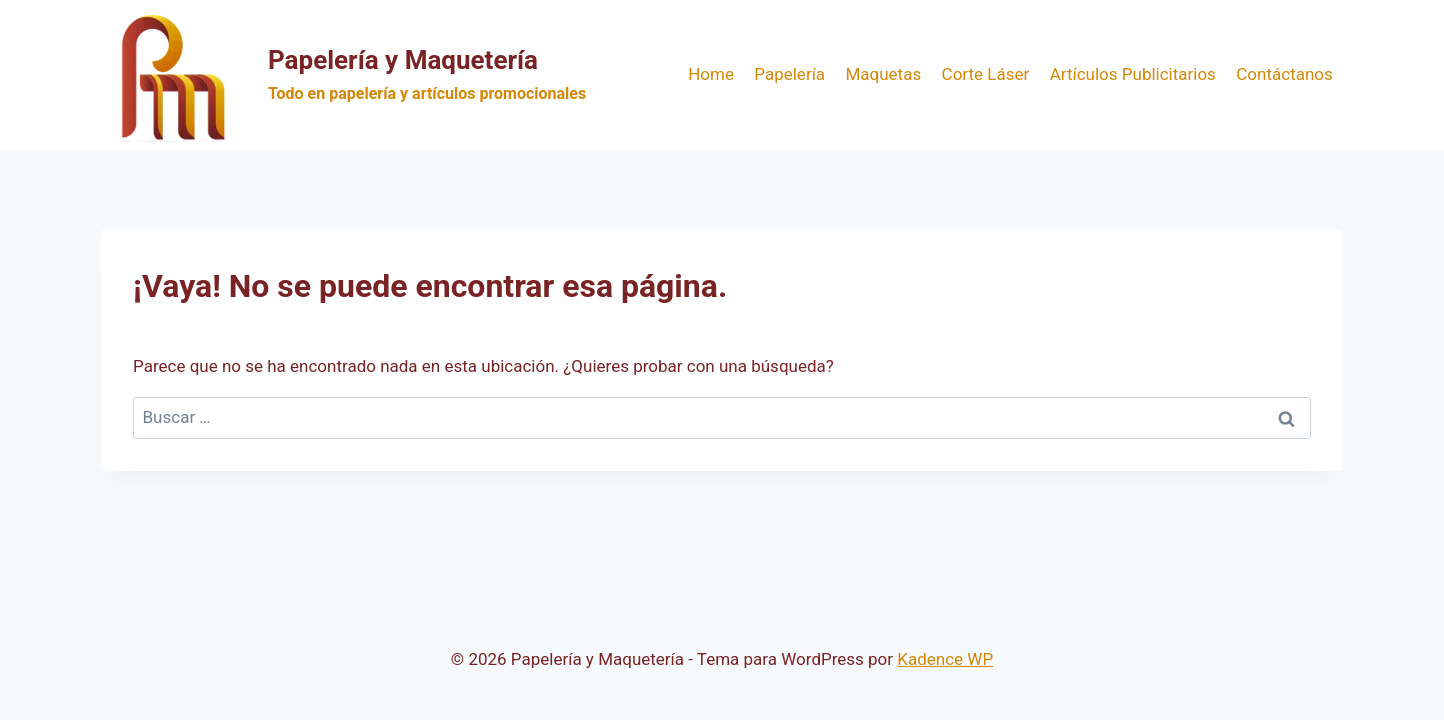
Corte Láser (986, 74)
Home (711, 74)
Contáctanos (1284, 74)
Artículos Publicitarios (1133, 74)
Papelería (789, 74)
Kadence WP (945, 659)
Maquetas (883, 74)
